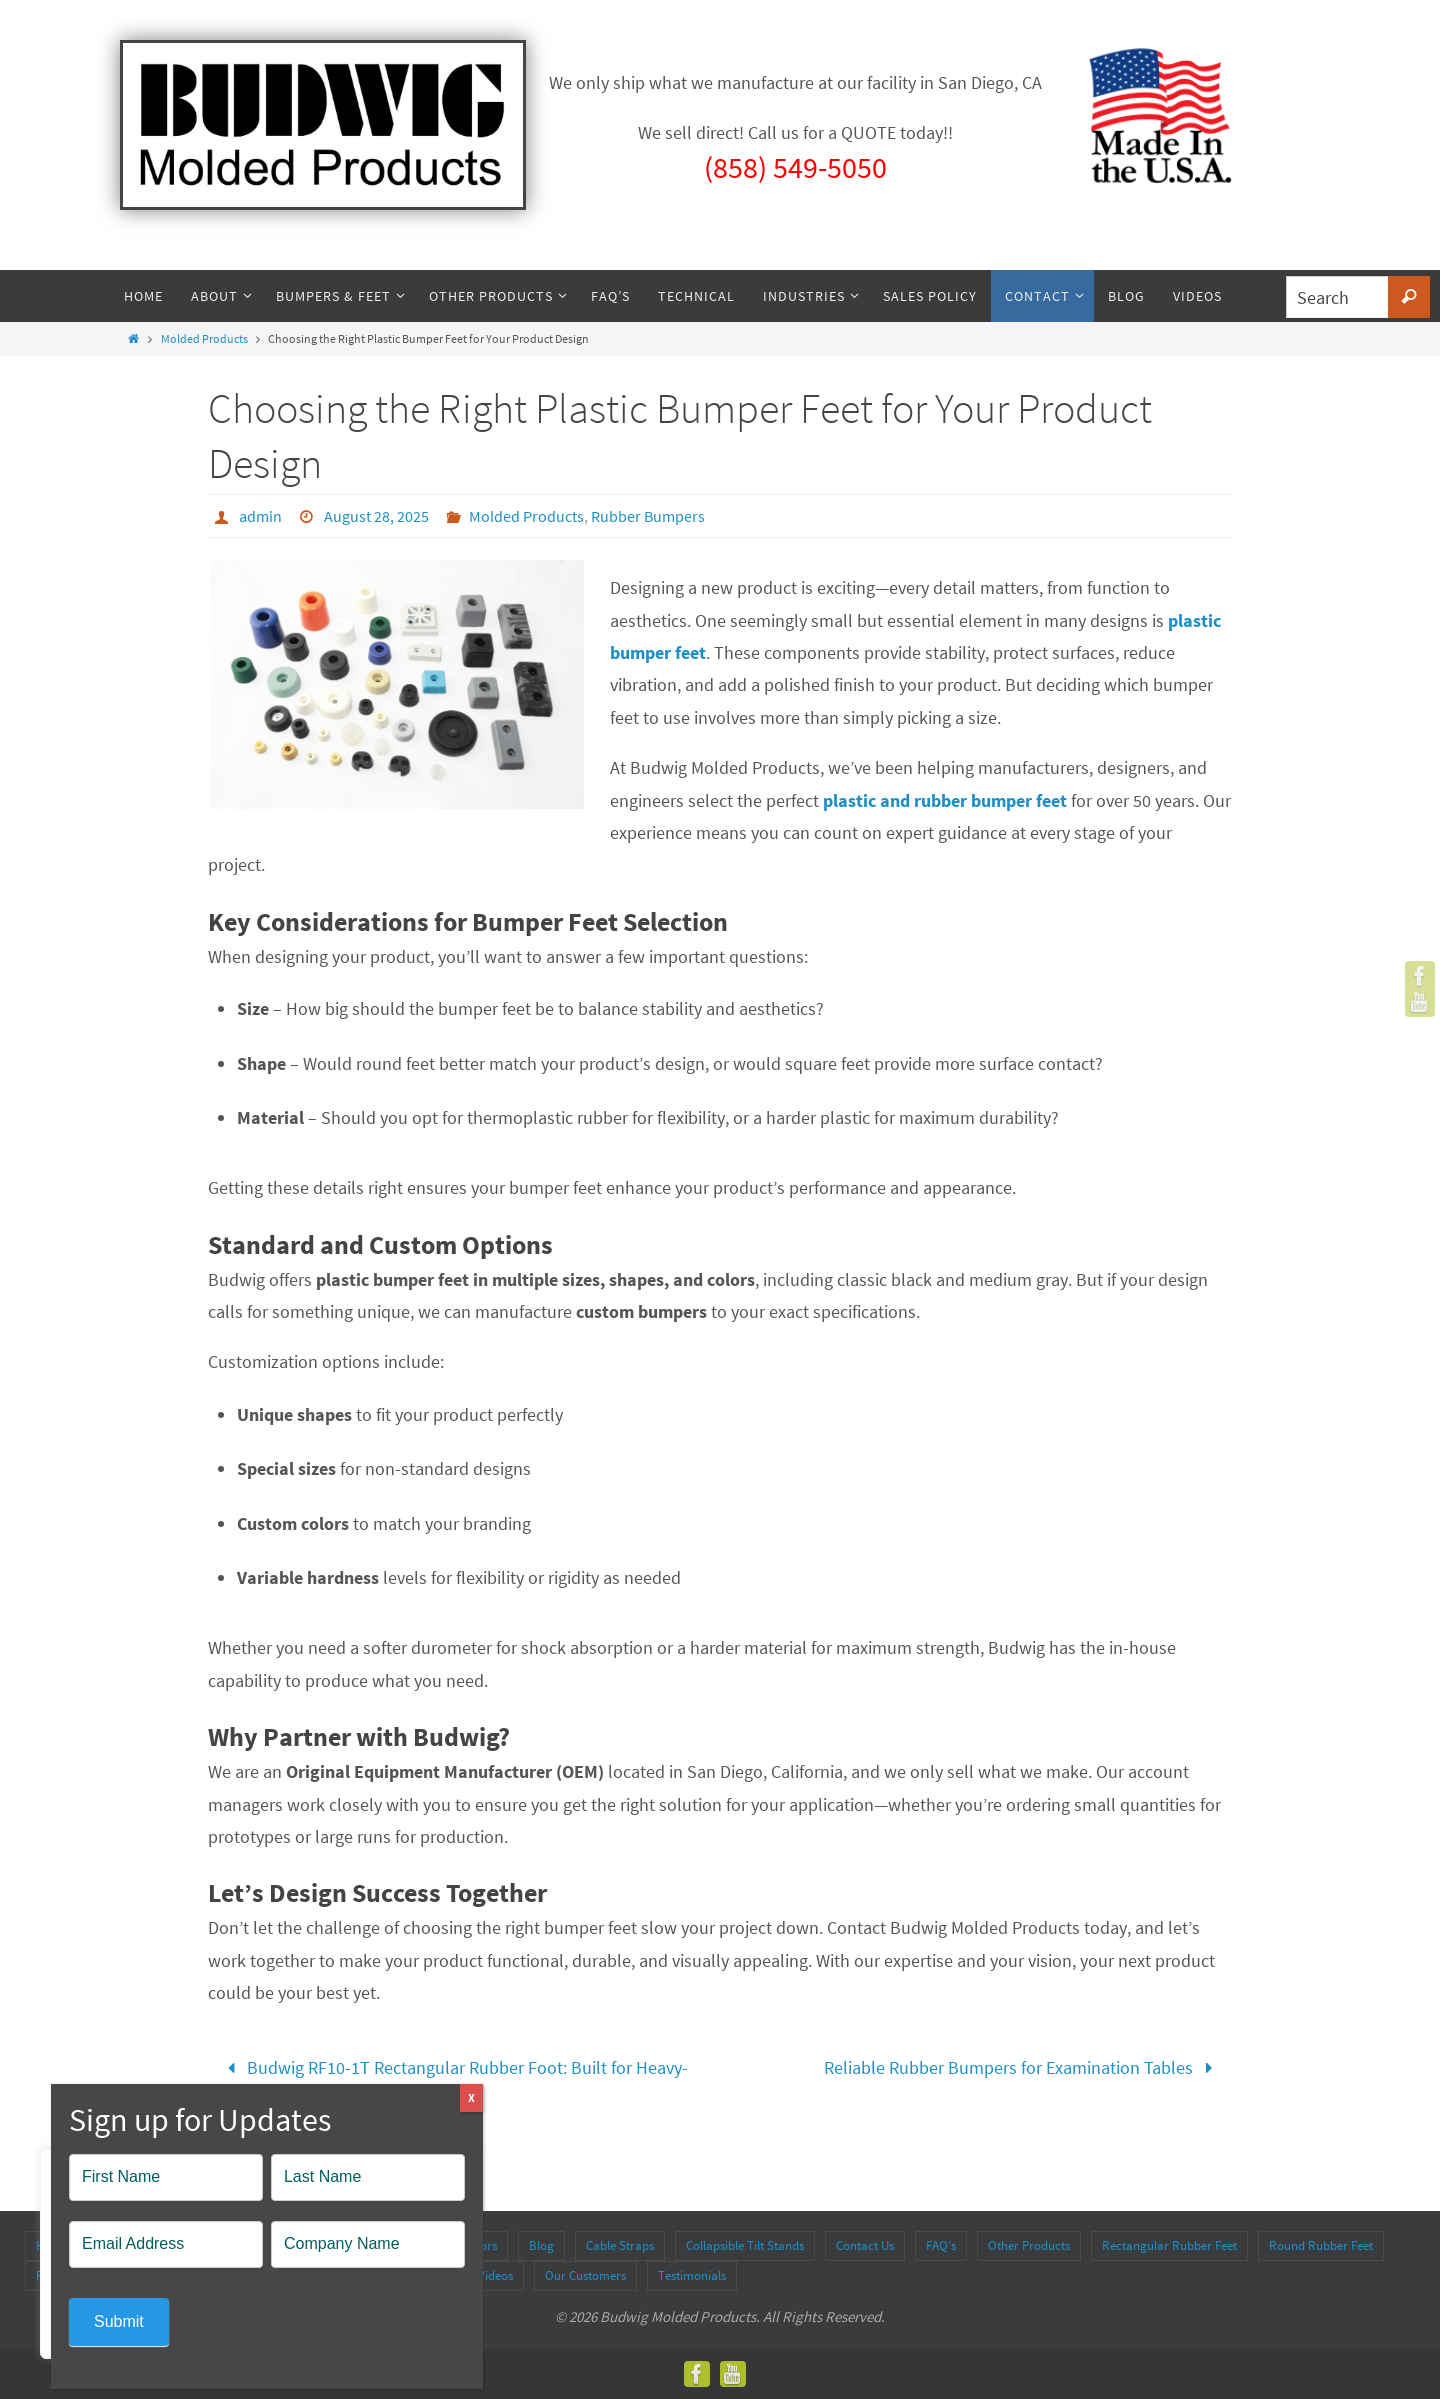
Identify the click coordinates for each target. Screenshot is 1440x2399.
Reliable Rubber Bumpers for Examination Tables (1023, 2067)
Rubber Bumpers (648, 516)
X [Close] (471, 2097)
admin (260, 516)
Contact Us (865, 2245)
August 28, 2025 (376, 516)
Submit (119, 2321)
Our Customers (585, 2275)
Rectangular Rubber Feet (1169, 2245)
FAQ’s (941, 2245)
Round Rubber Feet (1321, 2245)
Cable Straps (620, 2245)
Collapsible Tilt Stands (745, 2245)
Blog (541, 2245)
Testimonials (692, 2275)
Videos (495, 2275)
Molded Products (204, 338)
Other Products (1029, 2245)
